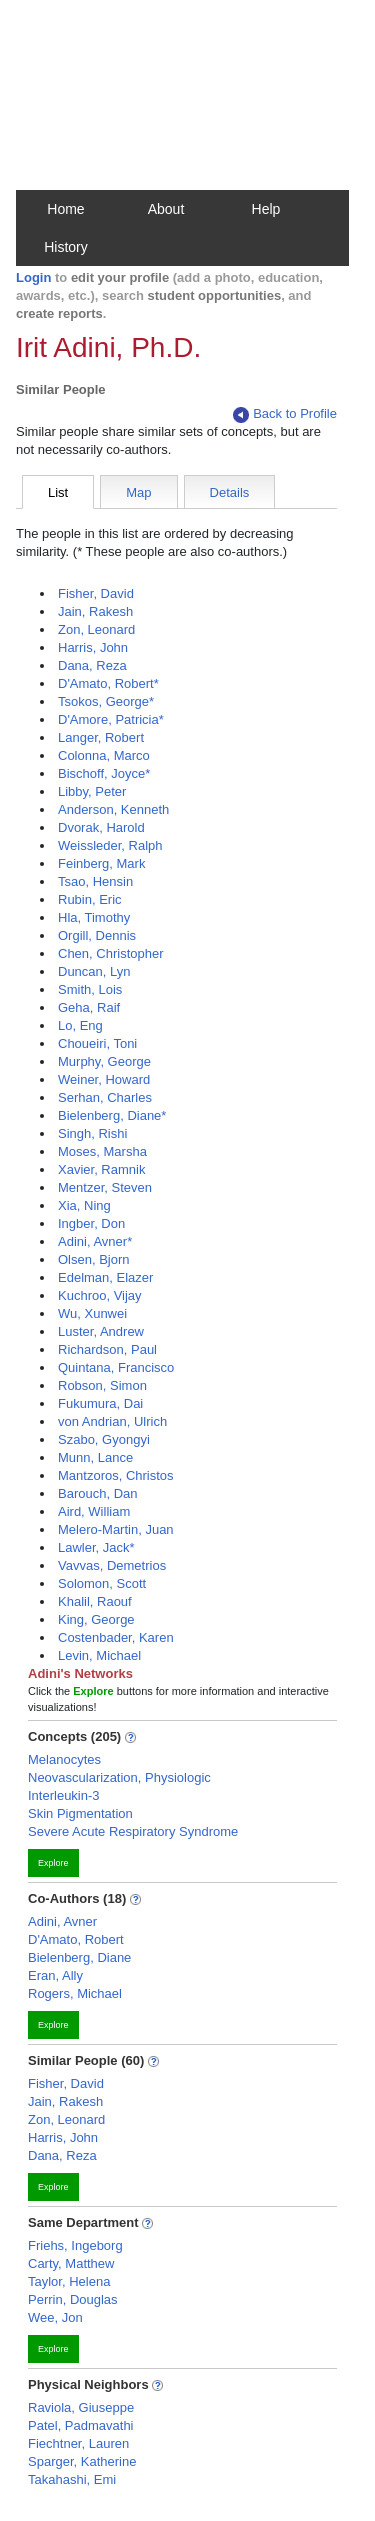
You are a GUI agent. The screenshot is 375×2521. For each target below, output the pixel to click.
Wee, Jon (55, 2317)
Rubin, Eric (90, 899)
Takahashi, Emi (72, 2479)
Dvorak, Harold (101, 827)
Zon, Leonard (96, 629)
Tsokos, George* (106, 701)
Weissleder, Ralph (110, 845)
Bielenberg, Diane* (112, 1115)
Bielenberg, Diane (79, 1957)
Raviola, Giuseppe (81, 2407)
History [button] (66, 247)
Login (33, 277)
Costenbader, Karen (116, 1637)
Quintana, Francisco (116, 1367)
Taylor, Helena (69, 2281)
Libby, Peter (92, 791)
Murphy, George (104, 1061)
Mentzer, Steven (105, 1187)
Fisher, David (96, 593)
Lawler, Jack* (96, 1547)
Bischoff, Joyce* (104, 773)
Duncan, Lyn (94, 971)
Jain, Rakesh (95, 611)
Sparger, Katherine (82, 2461)
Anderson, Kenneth (113, 809)
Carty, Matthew (71, 2263)
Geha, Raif (89, 1007)
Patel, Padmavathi (81, 2425)
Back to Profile (285, 414)
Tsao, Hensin (95, 881)
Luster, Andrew (101, 1331)
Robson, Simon (102, 1385)
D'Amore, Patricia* (111, 719)
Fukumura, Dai (100, 1403)
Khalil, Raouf (95, 1601)
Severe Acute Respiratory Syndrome (133, 1831)
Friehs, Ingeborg (75, 2245)
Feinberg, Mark (101, 863)
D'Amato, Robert (76, 1939)
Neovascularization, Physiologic (119, 1777)
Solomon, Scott (102, 1583)
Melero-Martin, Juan (116, 1529)
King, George (96, 1619)
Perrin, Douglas (73, 2299)
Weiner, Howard (104, 1079)
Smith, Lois (90, 989)
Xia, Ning (84, 1205)
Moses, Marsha (102, 1151)
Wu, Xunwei (92, 1313)
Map (138, 492)
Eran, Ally (55, 1975)
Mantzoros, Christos (116, 1475)
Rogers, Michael (75, 1993)
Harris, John (93, 647)
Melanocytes (64, 1759)
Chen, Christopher (111, 953)
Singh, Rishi (92, 1133)
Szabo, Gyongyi (104, 1439)
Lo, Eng (80, 1025)
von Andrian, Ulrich (112, 1421)
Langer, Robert (101, 737)
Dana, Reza (92, 665)
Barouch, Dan (98, 1493)
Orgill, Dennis (97, 935)
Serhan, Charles (105, 1097)
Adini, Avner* (95, 1241)
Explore (53, 1863)
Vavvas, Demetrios (112, 1565)
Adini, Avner (62, 1921)
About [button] (166, 209)
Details (230, 492)
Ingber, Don (91, 1223)
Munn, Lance (95, 1457)
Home (65, 209)
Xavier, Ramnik (101, 1169)
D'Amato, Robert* (108, 683)
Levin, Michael (99, 1655)
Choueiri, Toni (97, 1043)
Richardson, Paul (107, 1349)
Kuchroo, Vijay (100, 1295)
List (58, 492)
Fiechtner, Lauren (78, 2443)
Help (266, 209)
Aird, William (94, 1511)
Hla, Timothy (94, 917)
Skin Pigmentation (80, 1813)
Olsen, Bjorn (94, 1259)
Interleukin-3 (64, 1795)
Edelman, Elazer (105, 1277)
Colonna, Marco (104, 755)
